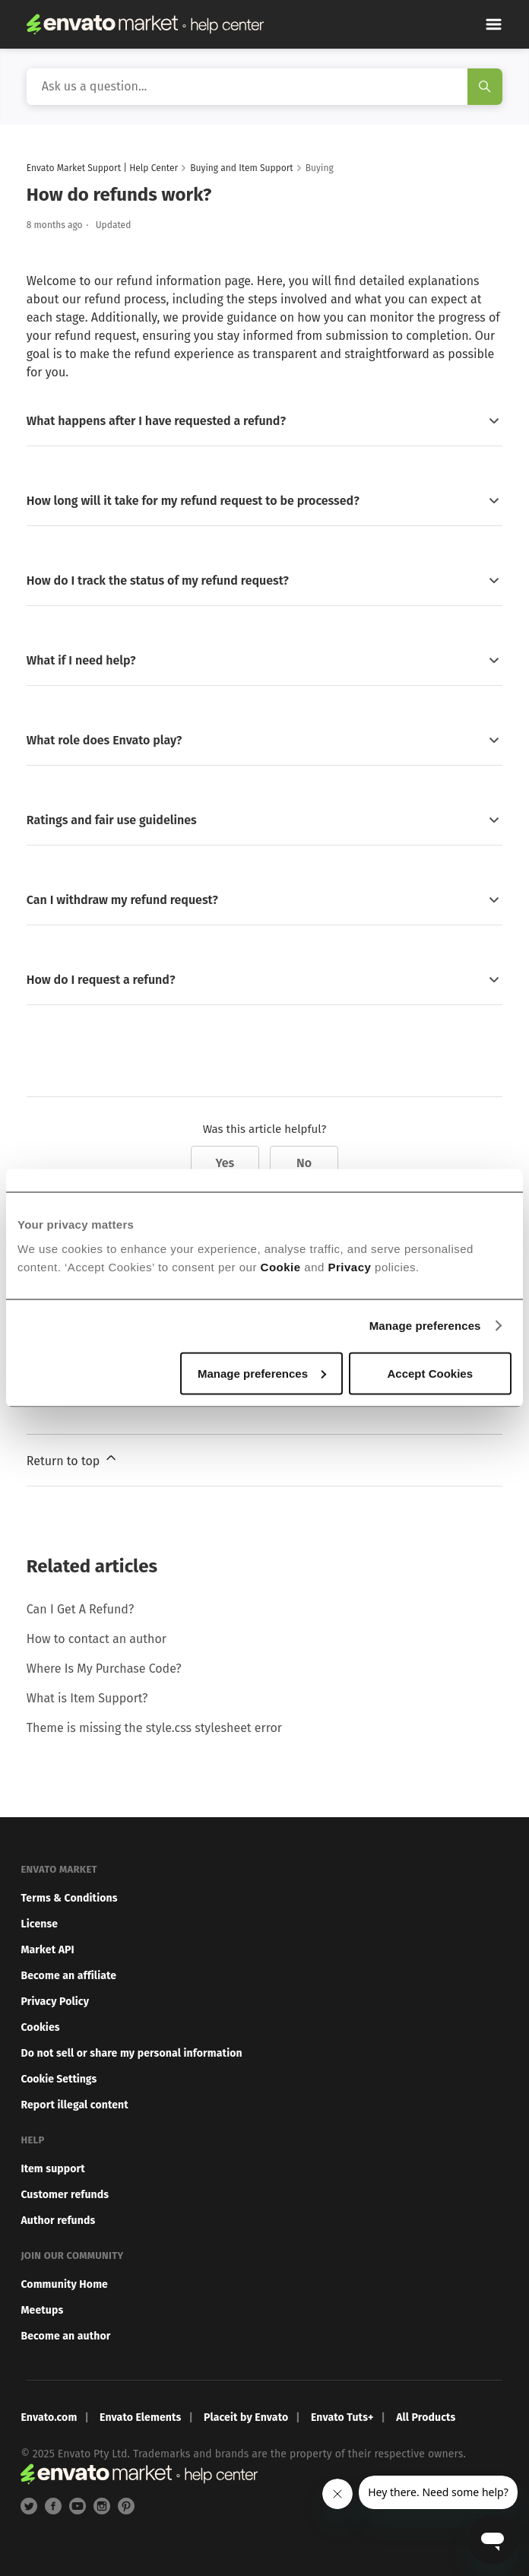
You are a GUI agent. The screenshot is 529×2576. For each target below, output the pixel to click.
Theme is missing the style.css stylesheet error (154, 1728)
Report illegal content (74, 2105)
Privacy (350, 1266)
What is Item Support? (87, 1698)
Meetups (42, 2310)
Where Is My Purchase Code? (104, 1668)
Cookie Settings (59, 2079)
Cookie (281, 1266)
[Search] (264, 86)
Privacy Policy (55, 2001)
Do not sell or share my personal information (131, 2053)
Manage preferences (425, 1325)
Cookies (40, 2027)
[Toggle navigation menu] (493, 24)
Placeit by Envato (246, 2417)
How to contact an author (96, 1639)
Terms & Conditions (69, 1898)
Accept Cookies (430, 1372)
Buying (320, 168)
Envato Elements (140, 2417)
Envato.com (49, 2417)
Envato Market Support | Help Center (102, 168)
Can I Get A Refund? (80, 1609)
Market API (47, 1949)
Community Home (64, 2284)
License (39, 1924)
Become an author (65, 2336)
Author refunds (58, 2220)
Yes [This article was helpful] (224, 1163)
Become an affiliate (68, 1975)
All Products (425, 2417)
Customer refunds (65, 2194)
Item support (53, 2168)
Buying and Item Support (241, 168)
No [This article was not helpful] (304, 1163)
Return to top (73, 1459)
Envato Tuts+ (342, 2417)
